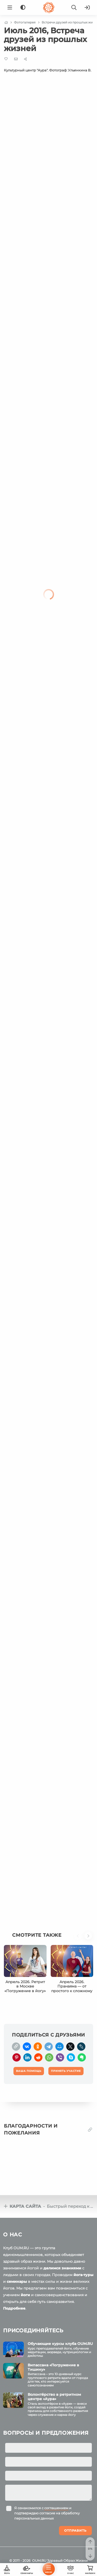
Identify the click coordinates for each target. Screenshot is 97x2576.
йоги (25, 2295)
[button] (79, 1938)
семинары (17, 2281)
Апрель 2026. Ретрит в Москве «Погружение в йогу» (25, 1986)
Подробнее (14, 2308)
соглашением (56, 2508)
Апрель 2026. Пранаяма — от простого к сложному (71, 1986)
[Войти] (87, 7)
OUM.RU (39, 2560)
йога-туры (83, 2274)
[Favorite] (6, 59)
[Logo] (48, 7)
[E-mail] (16, 59)
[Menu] (10, 7)
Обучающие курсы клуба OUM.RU (60, 2343)
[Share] (25, 59)
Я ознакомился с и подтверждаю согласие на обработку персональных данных (47, 2513)
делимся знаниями (62, 2268)
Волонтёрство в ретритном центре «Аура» (54, 2396)
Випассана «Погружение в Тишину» (53, 2367)
